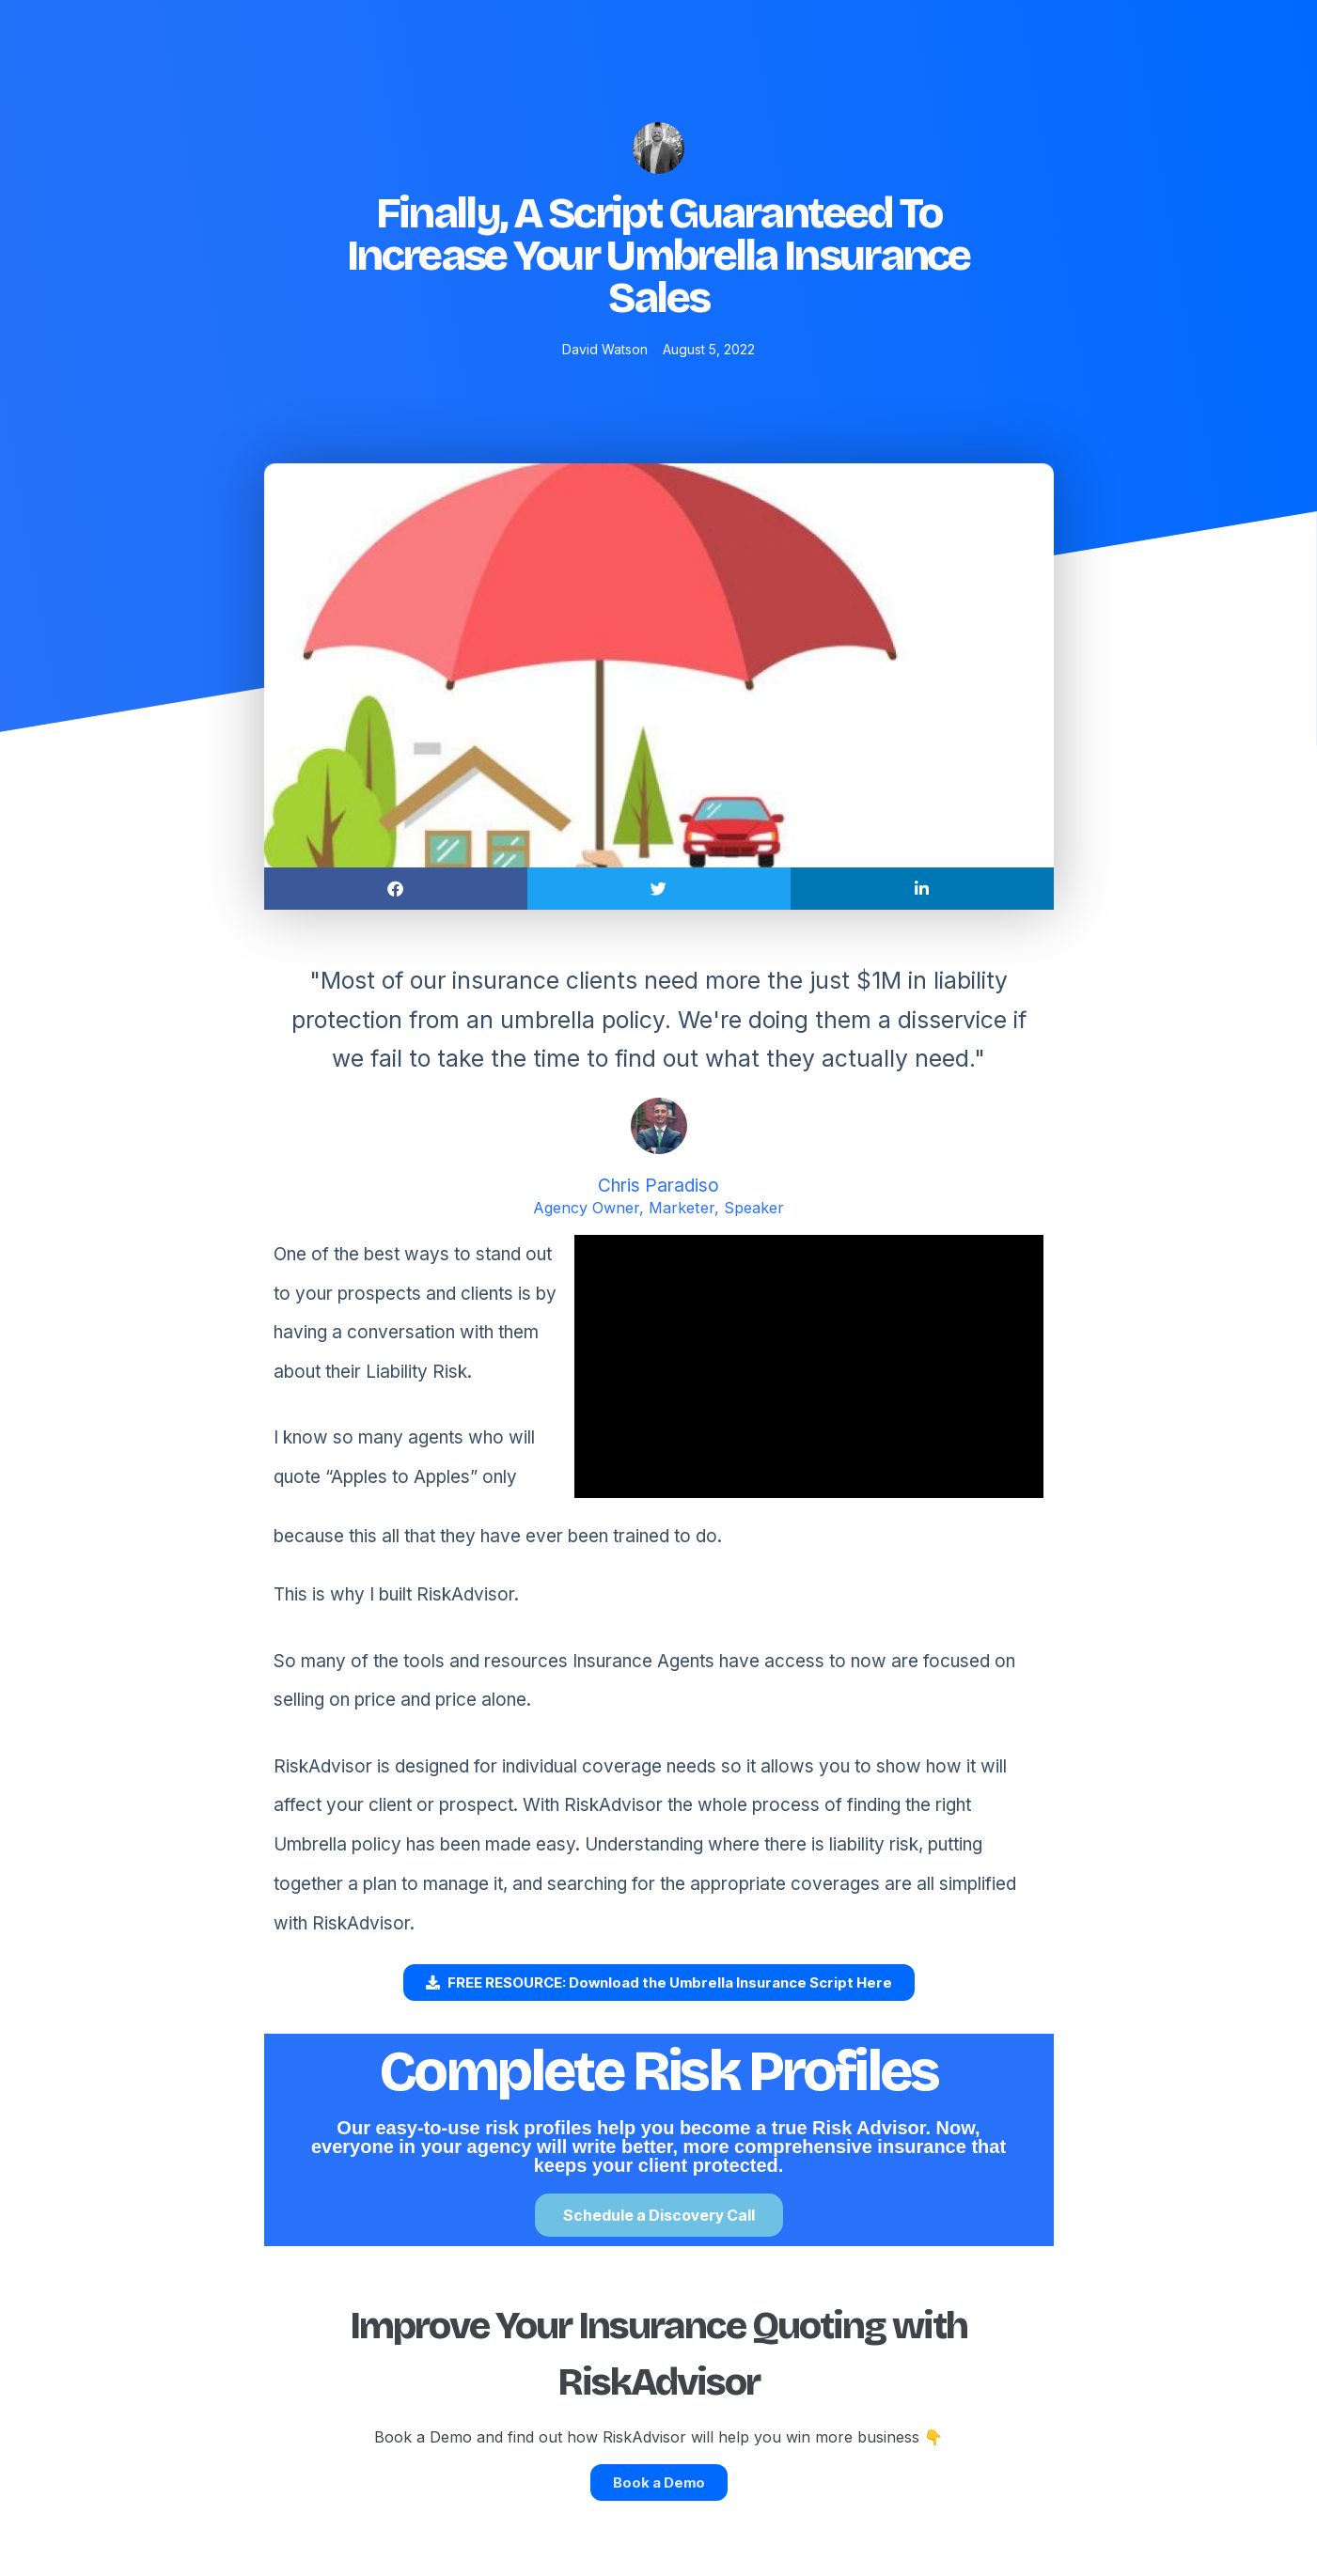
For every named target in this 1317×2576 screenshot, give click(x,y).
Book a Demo (659, 2482)
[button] (395, 888)
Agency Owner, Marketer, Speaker (658, 1207)
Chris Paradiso (658, 1185)
